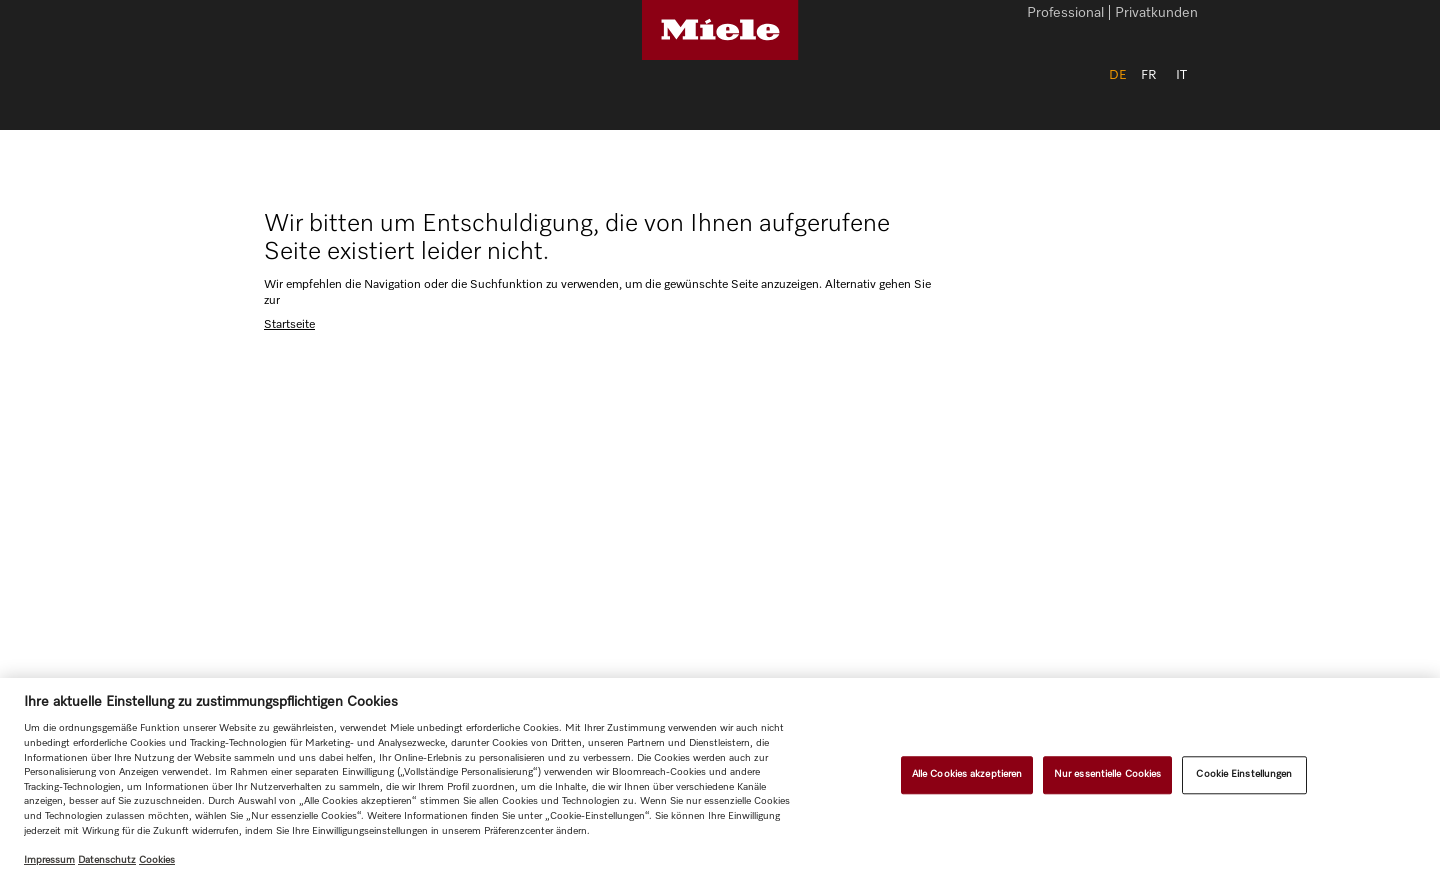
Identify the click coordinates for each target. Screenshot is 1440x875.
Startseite (289, 325)
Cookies (157, 860)
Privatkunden (1156, 14)
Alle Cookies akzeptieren (967, 774)
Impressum (49, 860)
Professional (1065, 14)
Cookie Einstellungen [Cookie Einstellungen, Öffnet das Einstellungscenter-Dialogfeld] (1244, 774)
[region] (720, 776)
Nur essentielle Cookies (1107, 774)
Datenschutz (107, 860)
